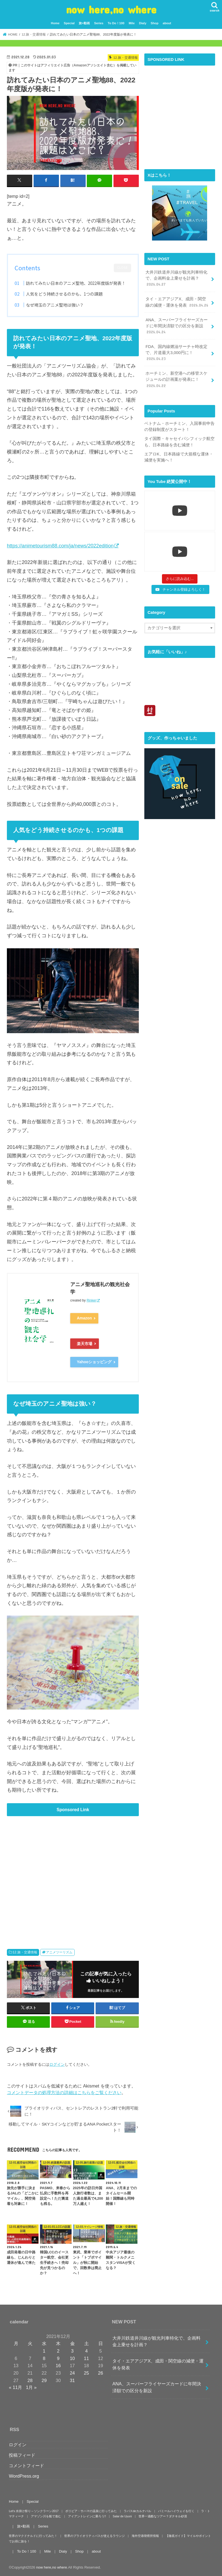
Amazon (84, 1318)
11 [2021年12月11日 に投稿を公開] (86, 2358)
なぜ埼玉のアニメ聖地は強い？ (55, 305)
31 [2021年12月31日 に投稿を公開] (72, 2380)
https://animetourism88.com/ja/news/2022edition (60, 546)
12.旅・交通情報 (25, 1952)
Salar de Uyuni (122, 2516)
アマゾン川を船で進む (46, 2516)
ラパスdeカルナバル (137, 2511)
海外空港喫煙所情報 (145, 2535)
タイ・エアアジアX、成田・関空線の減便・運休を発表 (177, 302)
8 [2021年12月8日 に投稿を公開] (44, 2358)
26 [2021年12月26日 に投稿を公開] (100, 2372)
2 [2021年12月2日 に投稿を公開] (58, 2350)
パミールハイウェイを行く (176, 2511)
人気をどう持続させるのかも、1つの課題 (64, 294)
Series (99, 23)
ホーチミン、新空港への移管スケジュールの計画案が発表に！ (176, 379)
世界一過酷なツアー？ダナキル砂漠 (163, 2516)
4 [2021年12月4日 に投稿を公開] (86, 2350)
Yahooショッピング (94, 1362)
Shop (154, 23)
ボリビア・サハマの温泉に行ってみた (91, 2511)
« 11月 (15, 2387)
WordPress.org (24, 2475)
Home (55, 23)
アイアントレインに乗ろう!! (87, 2516)
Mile (132, 23)
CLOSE (122, 267)
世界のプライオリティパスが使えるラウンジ (94, 2535)
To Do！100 (116, 23)
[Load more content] (180, 579)
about (167, 23)
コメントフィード (26, 2465)
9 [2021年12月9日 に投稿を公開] (58, 2358)
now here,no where (111, 9)
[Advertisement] (73, 1874)
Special (69, 23)
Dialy (143, 23)
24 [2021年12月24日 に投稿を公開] (72, 2372)
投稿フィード (22, 2454)
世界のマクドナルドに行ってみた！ (33, 2535)
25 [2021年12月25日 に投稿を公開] (86, 2372)
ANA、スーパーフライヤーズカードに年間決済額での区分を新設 (176, 326)
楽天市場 (84, 1343)
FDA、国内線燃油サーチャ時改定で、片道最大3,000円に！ (176, 352)
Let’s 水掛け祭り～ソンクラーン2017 (33, 2511)
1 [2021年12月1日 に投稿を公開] (44, 2350)
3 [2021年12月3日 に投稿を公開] (72, 2350)
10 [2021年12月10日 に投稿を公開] (72, 2358)
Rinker (91, 1300)
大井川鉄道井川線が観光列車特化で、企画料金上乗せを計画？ (176, 278)
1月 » (31, 2387)
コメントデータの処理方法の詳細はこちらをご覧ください (64, 2092)
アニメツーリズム (59, 1952)
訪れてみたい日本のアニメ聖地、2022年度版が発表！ (76, 283)
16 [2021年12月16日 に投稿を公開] (58, 2365)
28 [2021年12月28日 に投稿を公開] (30, 2380)
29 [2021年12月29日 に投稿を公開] (44, 2380)
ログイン (57, 2064)
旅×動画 (84, 23)
